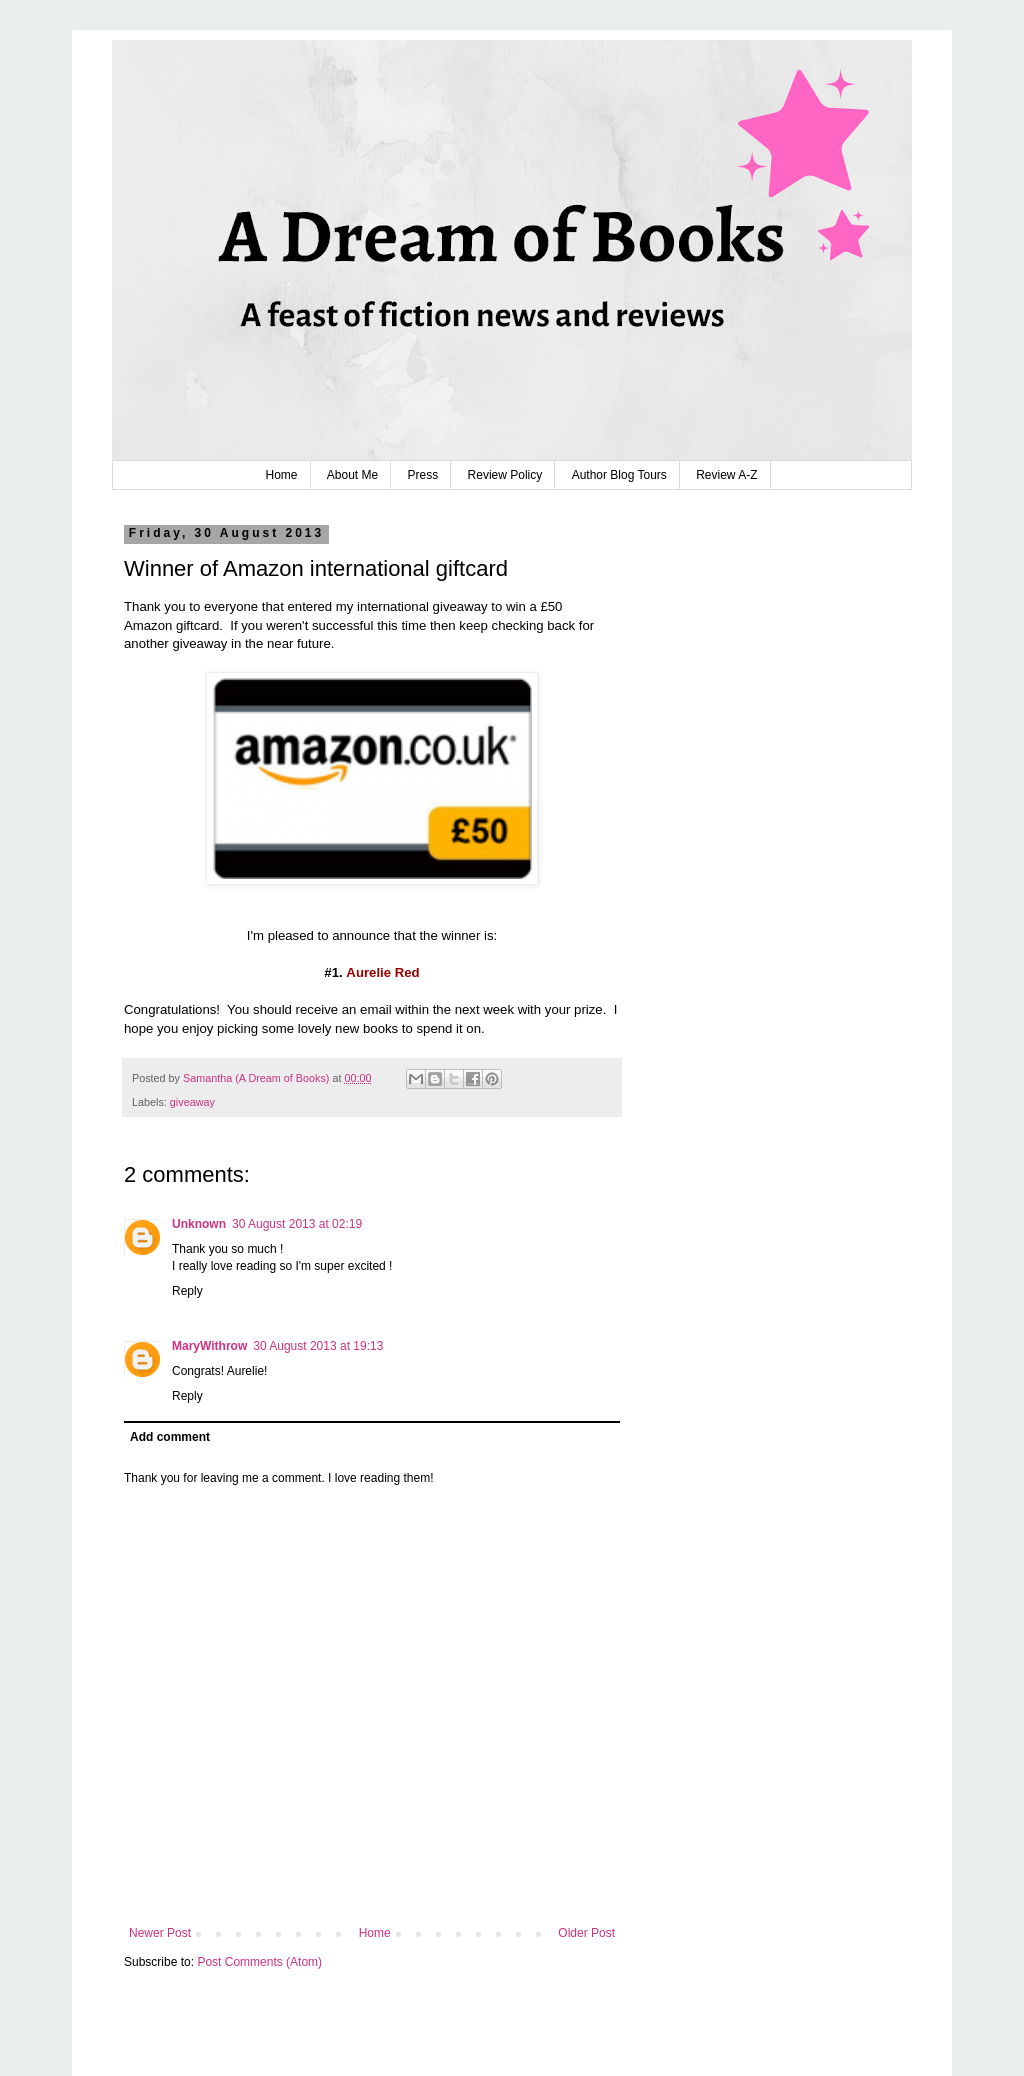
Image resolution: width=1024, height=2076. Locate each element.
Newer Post (160, 1933)
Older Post (586, 1933)
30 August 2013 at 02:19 (297, 1224)
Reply (187, 1291)
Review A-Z (726, 475)
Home (281, 475)
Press (423, 475)
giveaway (192, 1102)
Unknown (199, 1224)
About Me (352, 475)
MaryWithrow (209, 1346)
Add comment (170, 1437)
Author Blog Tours (619, 475)
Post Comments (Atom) (259, 1962)
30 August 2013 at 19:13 (318, 1346)
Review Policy (505, 475)
